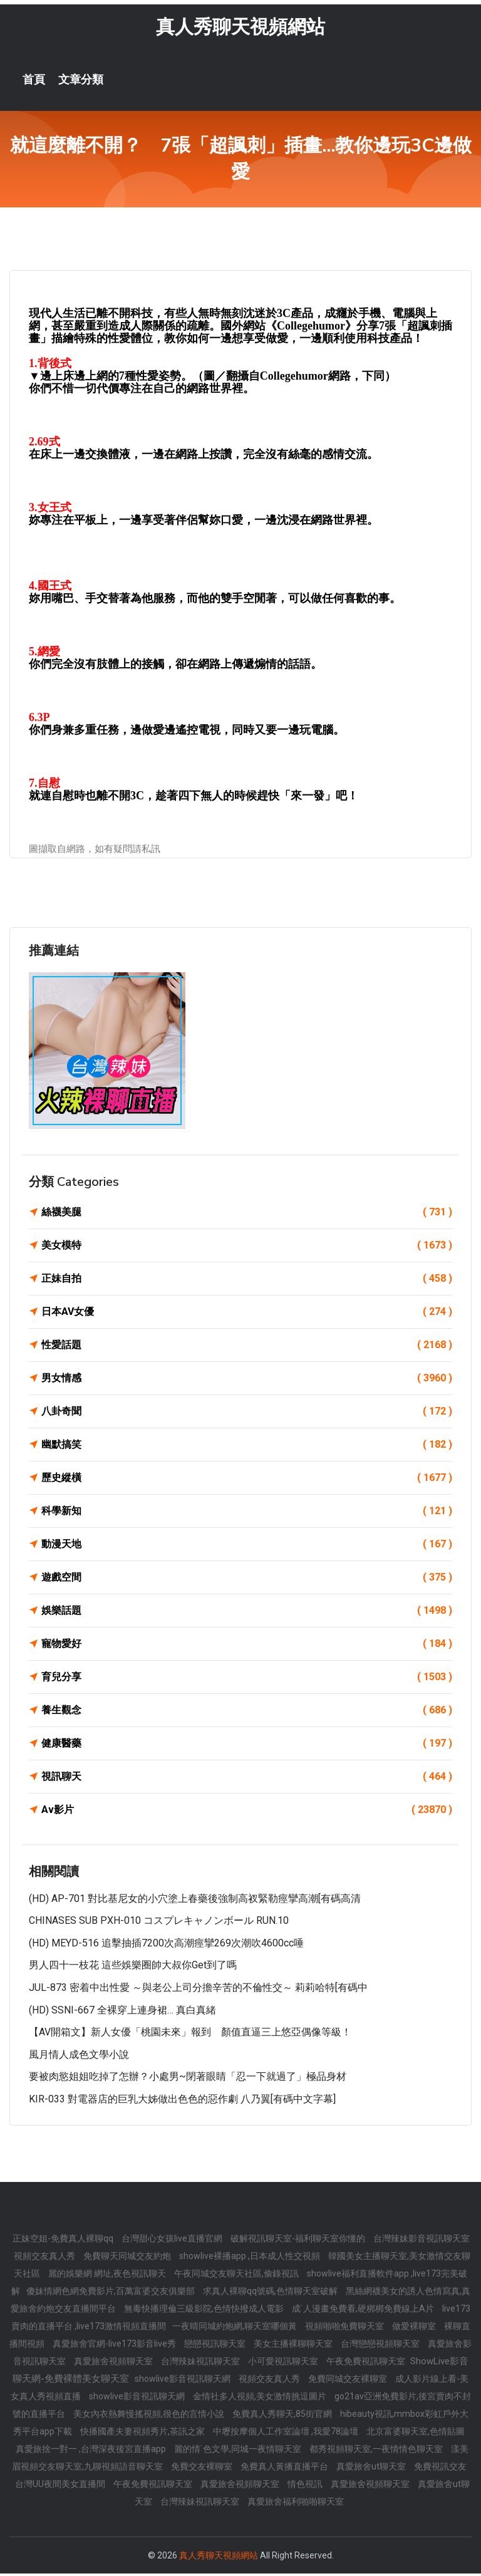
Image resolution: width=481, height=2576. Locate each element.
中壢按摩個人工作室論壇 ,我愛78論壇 (286, 2434)
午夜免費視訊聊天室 (366, 2364)
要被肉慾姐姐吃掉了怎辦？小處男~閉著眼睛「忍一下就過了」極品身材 (187, 2079)
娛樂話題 (246, 1612)
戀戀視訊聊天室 (215, 2346)
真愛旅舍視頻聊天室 (114, 2364)
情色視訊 (305, 2486)
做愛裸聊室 (415, 2329)
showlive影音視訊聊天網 (183, 2381)
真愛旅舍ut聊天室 (372, 2469)
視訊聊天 (246, 1778)
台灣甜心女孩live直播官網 (173, 2241)
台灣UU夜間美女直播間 (61, 2486)
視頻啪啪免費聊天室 (345, 2329)
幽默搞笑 (246, 1446)
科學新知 (246, 1513)
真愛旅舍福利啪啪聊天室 (295, 2504)
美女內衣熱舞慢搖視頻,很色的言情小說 (149, 2416)
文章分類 (80, 81)
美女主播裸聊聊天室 (294, 2346)
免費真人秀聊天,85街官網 (283, 2416)
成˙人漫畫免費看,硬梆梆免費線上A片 (364, 2311)
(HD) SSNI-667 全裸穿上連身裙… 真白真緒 (122, 2012)
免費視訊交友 (440, 2469)
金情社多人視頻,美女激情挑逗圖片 (260, 2399)
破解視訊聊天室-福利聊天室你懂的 (298, 2241)
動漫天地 (246, 1546)
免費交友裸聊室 (202, 2469)
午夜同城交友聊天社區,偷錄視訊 (237, 2276)
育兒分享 (246, 1679)
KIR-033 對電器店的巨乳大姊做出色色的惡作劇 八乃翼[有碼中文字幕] (182, 2101)
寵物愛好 (246, 1645)
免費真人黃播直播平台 (285, 2469)
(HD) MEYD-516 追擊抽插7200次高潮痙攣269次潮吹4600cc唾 (166, 1945)
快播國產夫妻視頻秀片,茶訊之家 (143, 2434)
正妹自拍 (246, 1280)
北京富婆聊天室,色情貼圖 (415, 2434)
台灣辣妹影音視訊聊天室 (421, 2241)
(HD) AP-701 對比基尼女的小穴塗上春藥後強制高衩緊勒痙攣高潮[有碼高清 (195, 1900)
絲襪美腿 (246, 1214)
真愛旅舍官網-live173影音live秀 (115, 2346)
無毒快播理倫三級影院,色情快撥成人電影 (205, 2311)
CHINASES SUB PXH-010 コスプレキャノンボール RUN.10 (159, 1923)
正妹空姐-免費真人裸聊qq (64, 2241)
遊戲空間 (246, 1579)
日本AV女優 (246, 1313)
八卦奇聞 (246, 1413)
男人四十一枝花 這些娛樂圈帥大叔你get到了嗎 (133, 1967)
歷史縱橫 (246, 1479)
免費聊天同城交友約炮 (128, 2258)
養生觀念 (246, 1712)
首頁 (34, 81)
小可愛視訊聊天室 (284, 2364)
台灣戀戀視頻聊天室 (381, 2346)
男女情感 (246, 1380)
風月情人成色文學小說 (79, 2056)
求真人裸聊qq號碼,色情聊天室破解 (271, 2293)
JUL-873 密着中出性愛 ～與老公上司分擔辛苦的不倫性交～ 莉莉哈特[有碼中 (198, 1989)
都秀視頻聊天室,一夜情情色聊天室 (377, 2451)
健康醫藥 (246, 1745)
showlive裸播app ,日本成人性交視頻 (250, 2258)
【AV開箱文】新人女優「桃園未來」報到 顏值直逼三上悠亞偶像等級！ (190, 2034)
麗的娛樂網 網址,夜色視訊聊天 (108, 2276)
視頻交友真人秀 (45, 2258)
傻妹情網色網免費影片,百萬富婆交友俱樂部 (111, 2293)
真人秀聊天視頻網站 (240, 28)
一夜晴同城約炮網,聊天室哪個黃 (235, 2329)
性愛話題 (246, 1347)
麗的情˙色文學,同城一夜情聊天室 (239, 2451)
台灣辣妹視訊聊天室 (201, 2364)
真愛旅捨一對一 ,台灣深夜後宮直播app (92, 2451)
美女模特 (246, 1247)
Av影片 (246, 1811)
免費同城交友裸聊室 (348, 2381)
